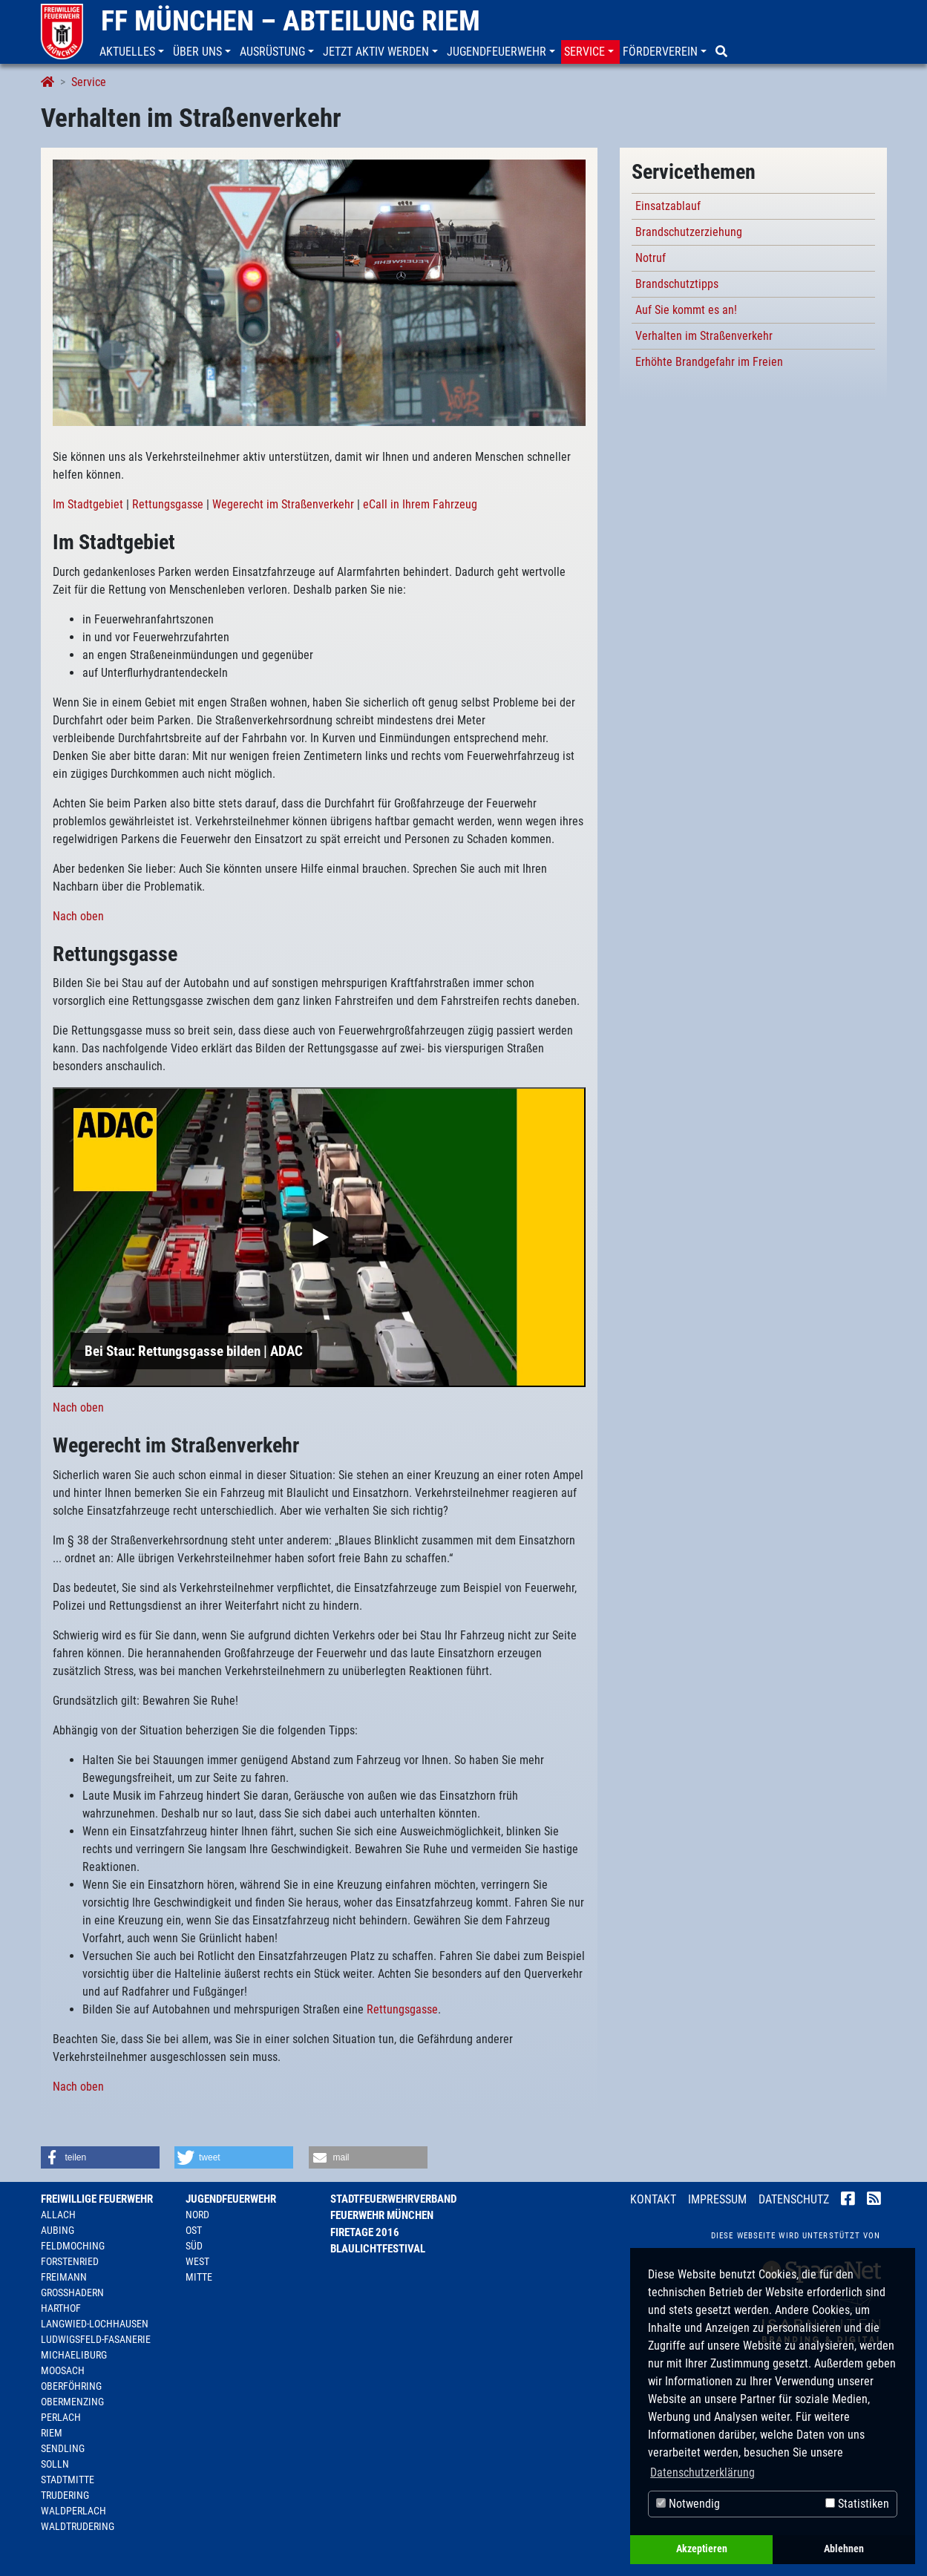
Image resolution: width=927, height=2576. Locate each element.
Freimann (64, 2277)
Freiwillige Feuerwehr (97, 2199)
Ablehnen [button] (844, 2549)
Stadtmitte (67, 2479)
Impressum (717, 2199)
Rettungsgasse (167, 504)
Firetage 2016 (364, 2232)
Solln (55, 2464)
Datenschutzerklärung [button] (702, 2472)
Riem (51, 2433)
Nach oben (78, 916)
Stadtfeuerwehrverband (393, 2199)
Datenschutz (794, 2199)
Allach (58, 2215)
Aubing (57, 2230)
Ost (194, 2230)
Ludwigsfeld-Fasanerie (96, 2339)
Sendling (63, 2448)
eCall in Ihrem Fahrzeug (420, 504)
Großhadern (72, 2292)
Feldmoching (73, 2246)
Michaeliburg (74, 2355)
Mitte (199, 2277)
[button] (133, 52)
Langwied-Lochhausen (94, 2324)
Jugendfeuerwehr (231, 2199)
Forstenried (70, 2261)
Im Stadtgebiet (88, 504)
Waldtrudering (77, 2526)
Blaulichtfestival (377, 2248)
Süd (194, 2246)
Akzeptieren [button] (701, 2549)
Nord (197, 2215)
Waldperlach (73, 2511)
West (197, 2261)
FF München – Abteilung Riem (290, 20)
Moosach (63, 2370)
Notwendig (688, 2504)
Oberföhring (71, 2386)
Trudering (65, 2495)
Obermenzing (72, 2402)
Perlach (61, 2417)
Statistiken (857, 2504)
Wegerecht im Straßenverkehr (283, 504)
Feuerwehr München (381, 2215)
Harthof (61, 2308)
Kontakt (653, 2199)
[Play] (319, 1237)
